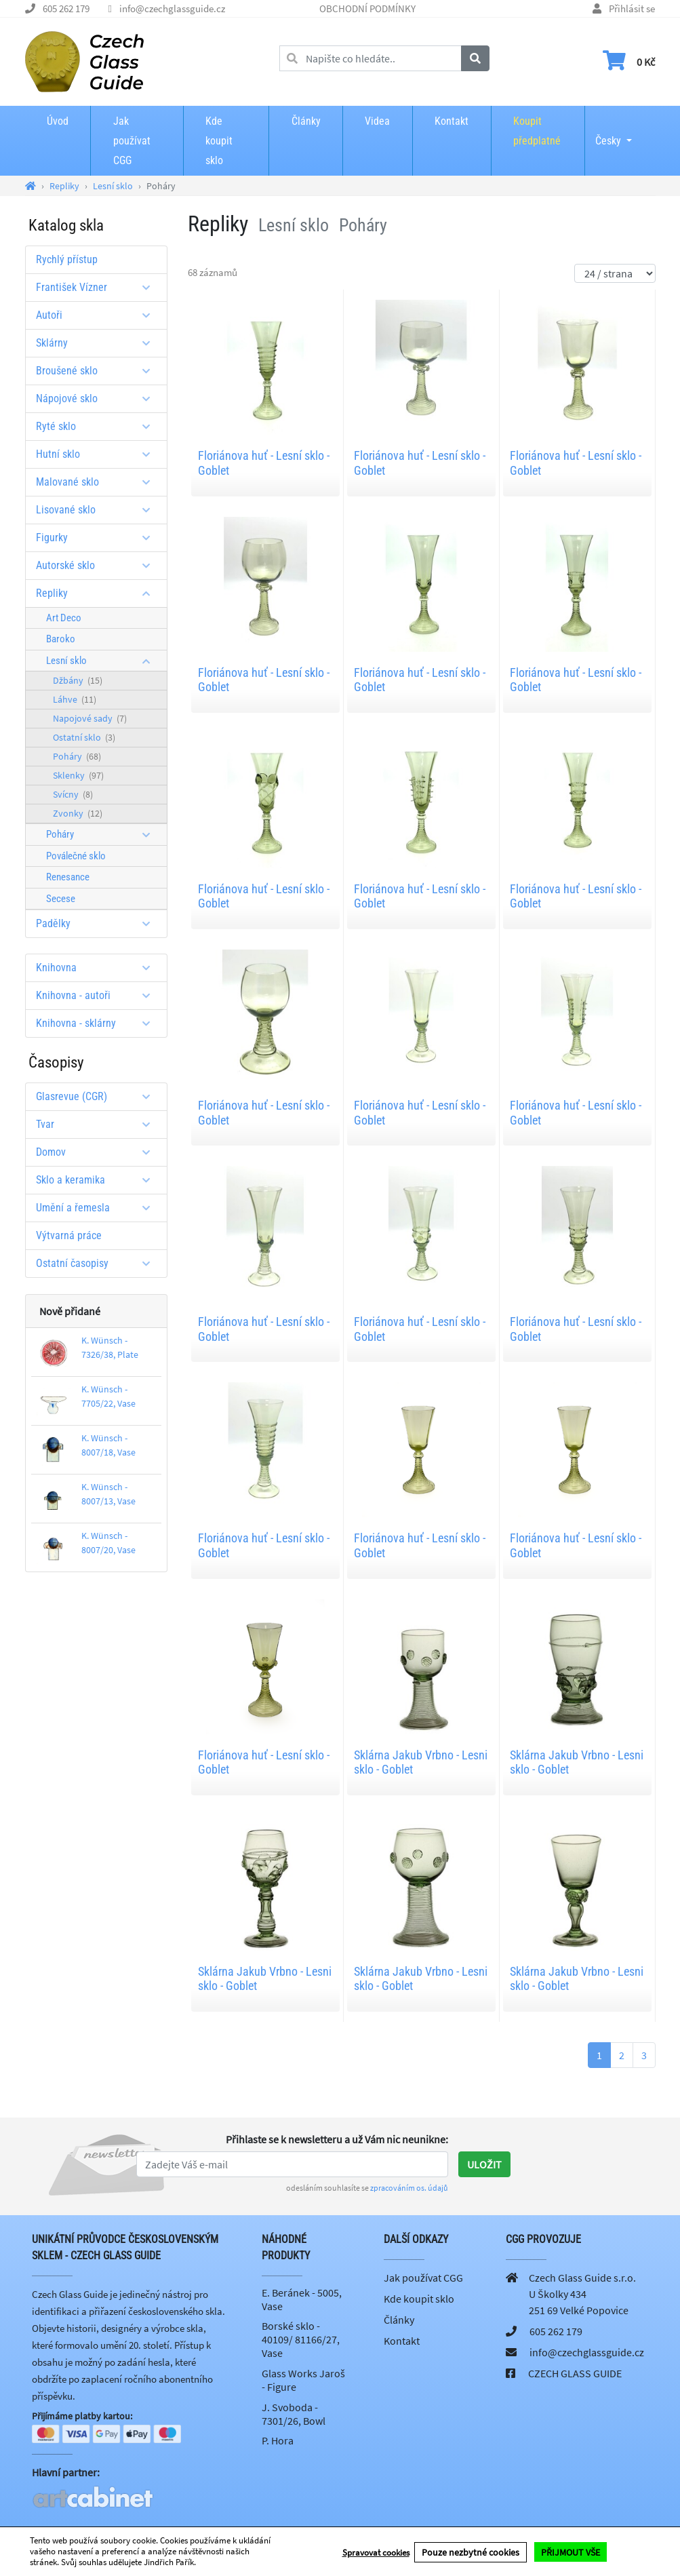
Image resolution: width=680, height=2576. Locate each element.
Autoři (98, 315)
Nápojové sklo (98, 398)
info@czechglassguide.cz (172, 8)
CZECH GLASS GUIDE (575, 2373)
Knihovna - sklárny (98, 1023)
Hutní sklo (98, 454)
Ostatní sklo (84, 737)
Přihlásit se (632, 8)
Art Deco (63, 618)
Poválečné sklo (76, 856)
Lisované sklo (98, 509)
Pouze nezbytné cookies (470, 2551)
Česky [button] (608, 131)
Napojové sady (90, 718)
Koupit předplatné (537, 131)
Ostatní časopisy (98, 1263)
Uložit (484, 2164)
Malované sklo (98, 481)
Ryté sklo (98, 426)
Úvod (57, 121)
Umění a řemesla (98, 1207)
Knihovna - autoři (98, 995)
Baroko (60, 639)
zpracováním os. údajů (409, 2188)
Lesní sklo (103, 661)
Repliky (98, 593)
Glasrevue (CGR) (98, 1096)
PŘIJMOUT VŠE (570, 2551)
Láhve (74, 699)
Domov (98, 1152)
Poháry (77, 756)
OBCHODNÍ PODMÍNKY (367, 8)
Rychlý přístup (67, 259)
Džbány (77, 680)
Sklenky (78, 775)
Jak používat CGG (132, 141)
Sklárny (98, 342)
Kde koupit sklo (219, 141)
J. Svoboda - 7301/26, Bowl (293, 2413)
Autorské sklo (98, 565)
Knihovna (98, 967)
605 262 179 (66, 8)
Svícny (73, 794)
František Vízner (98, 287)
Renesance (67, 877)
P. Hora (278, 2440)
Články (306, 121)
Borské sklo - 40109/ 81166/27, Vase (301, 2339)
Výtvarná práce (69, 1235)
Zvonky (77, 813)
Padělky (98, 923)
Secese (60, 899)
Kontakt (451, 121)
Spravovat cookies (375, 2552)
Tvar (98, 1124)
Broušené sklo (98, 370)
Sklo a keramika (98, 1179)
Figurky (98, 537)
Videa (377, 121)
